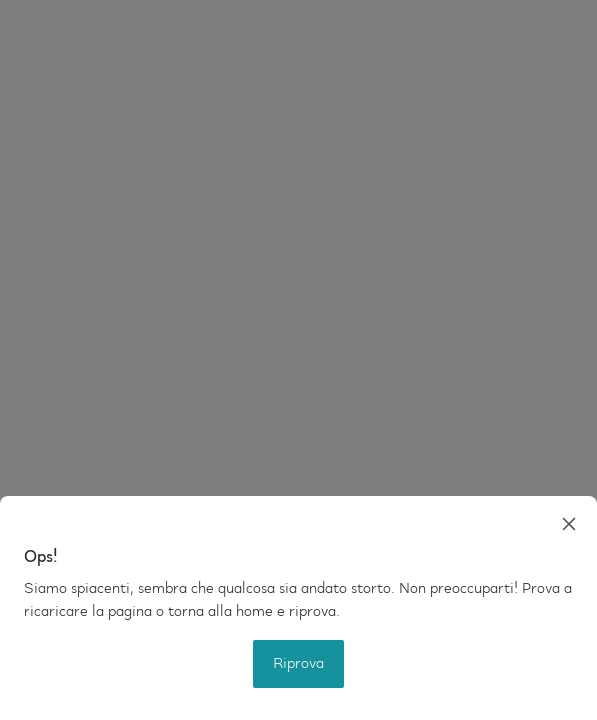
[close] (569, 524)
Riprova (298, 664)
